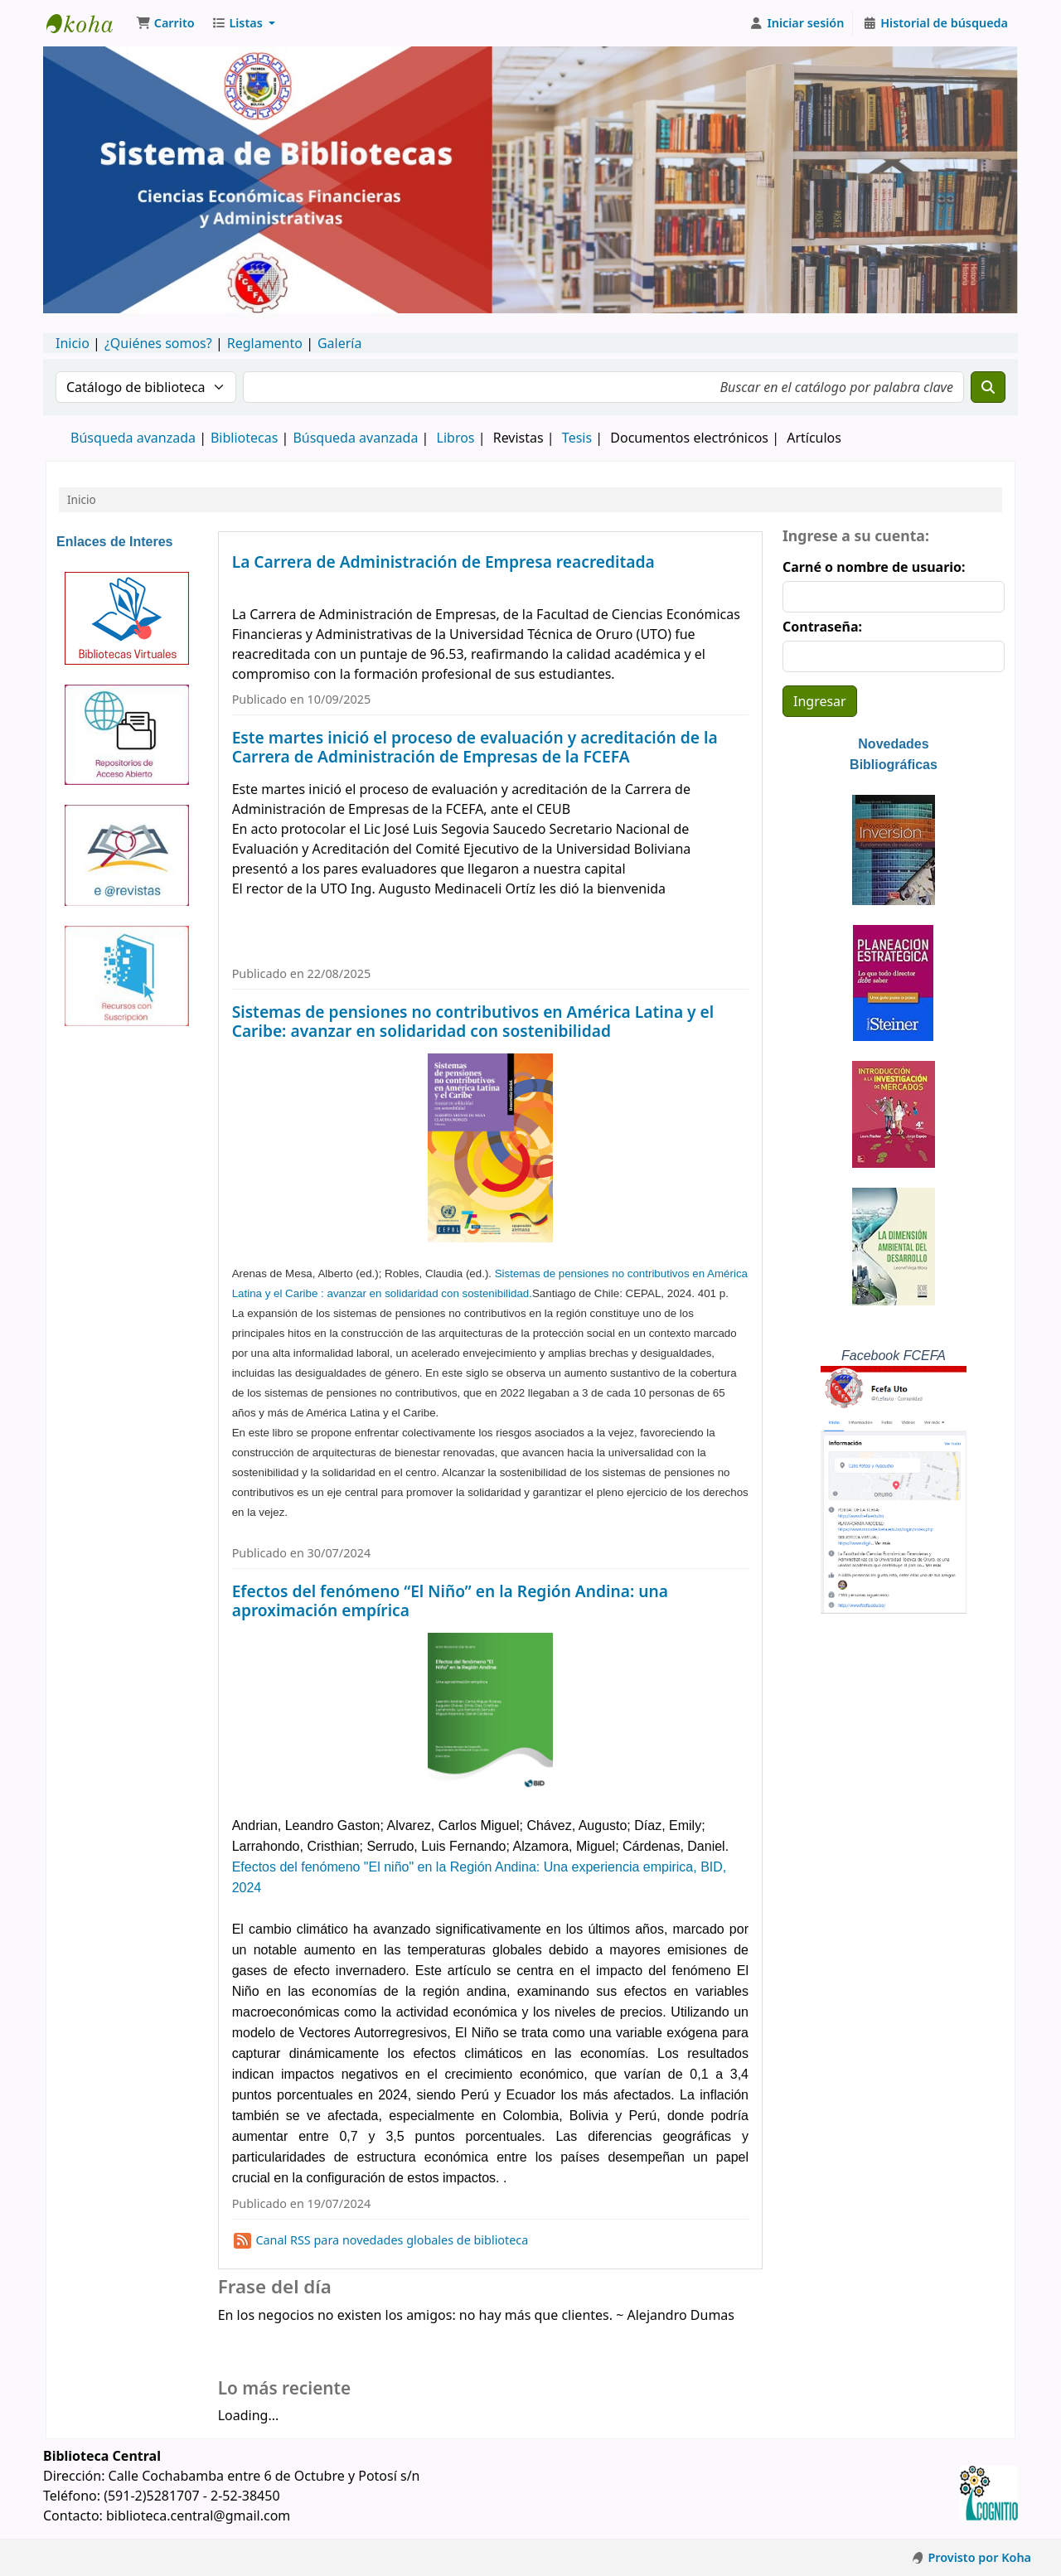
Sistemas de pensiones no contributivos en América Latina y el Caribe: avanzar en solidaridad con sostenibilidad (473, 1021)
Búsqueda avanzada (133, 438)
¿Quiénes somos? (158, 343)
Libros (456, 438)
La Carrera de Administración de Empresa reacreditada (443, 561)
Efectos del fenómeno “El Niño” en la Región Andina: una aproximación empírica (450, 1600)
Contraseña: (822, 626)
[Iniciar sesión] (797, 23)
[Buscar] (988, 387)
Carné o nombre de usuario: (874, 567)
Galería (339, 343)
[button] (165, 23)
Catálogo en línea (87, 23)
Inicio (73, 343)
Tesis (577, 438)
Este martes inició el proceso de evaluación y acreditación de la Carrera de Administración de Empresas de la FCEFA (475, 746)
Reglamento (265, 343)
